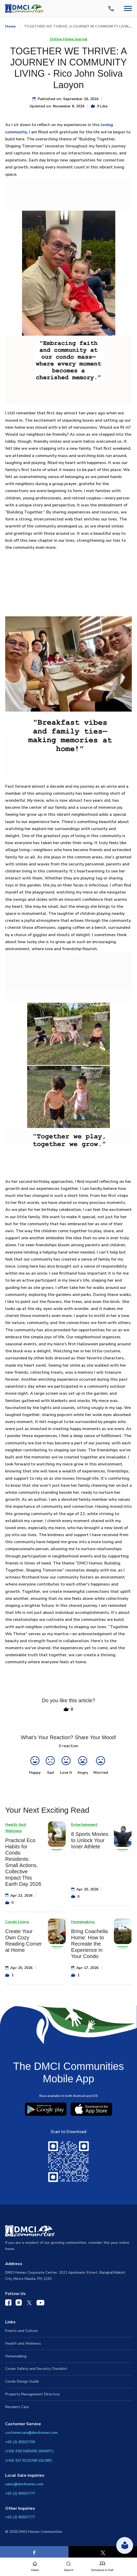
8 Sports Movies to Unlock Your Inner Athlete (89, 1840)
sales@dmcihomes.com (24, 2484)
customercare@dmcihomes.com (31, 2432)
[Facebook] (34, 2552)
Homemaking (82, 1921)
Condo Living (17, 1921)
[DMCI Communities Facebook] (8, 2303)
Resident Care (17, 2406)
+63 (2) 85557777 (20, 2493)
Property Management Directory (32, 2394)
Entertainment (84, 1824)
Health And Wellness (15, 1827)
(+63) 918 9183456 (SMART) (29, 2451)
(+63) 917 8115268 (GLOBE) (28, 2460)
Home (10, 26)
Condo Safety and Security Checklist (36, 2368)
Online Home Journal (68, 39)
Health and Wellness (23, 2343)
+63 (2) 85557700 (20, 2442)
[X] (102, 2552)
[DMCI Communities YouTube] (40, 2304)
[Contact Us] (112, 8)
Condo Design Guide (22, 2381)
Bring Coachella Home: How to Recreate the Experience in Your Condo (89, 1943)
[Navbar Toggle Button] (128, 8)
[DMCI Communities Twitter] (29, 2303)
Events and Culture (21, 2330)
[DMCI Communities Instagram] (19, 2303)
